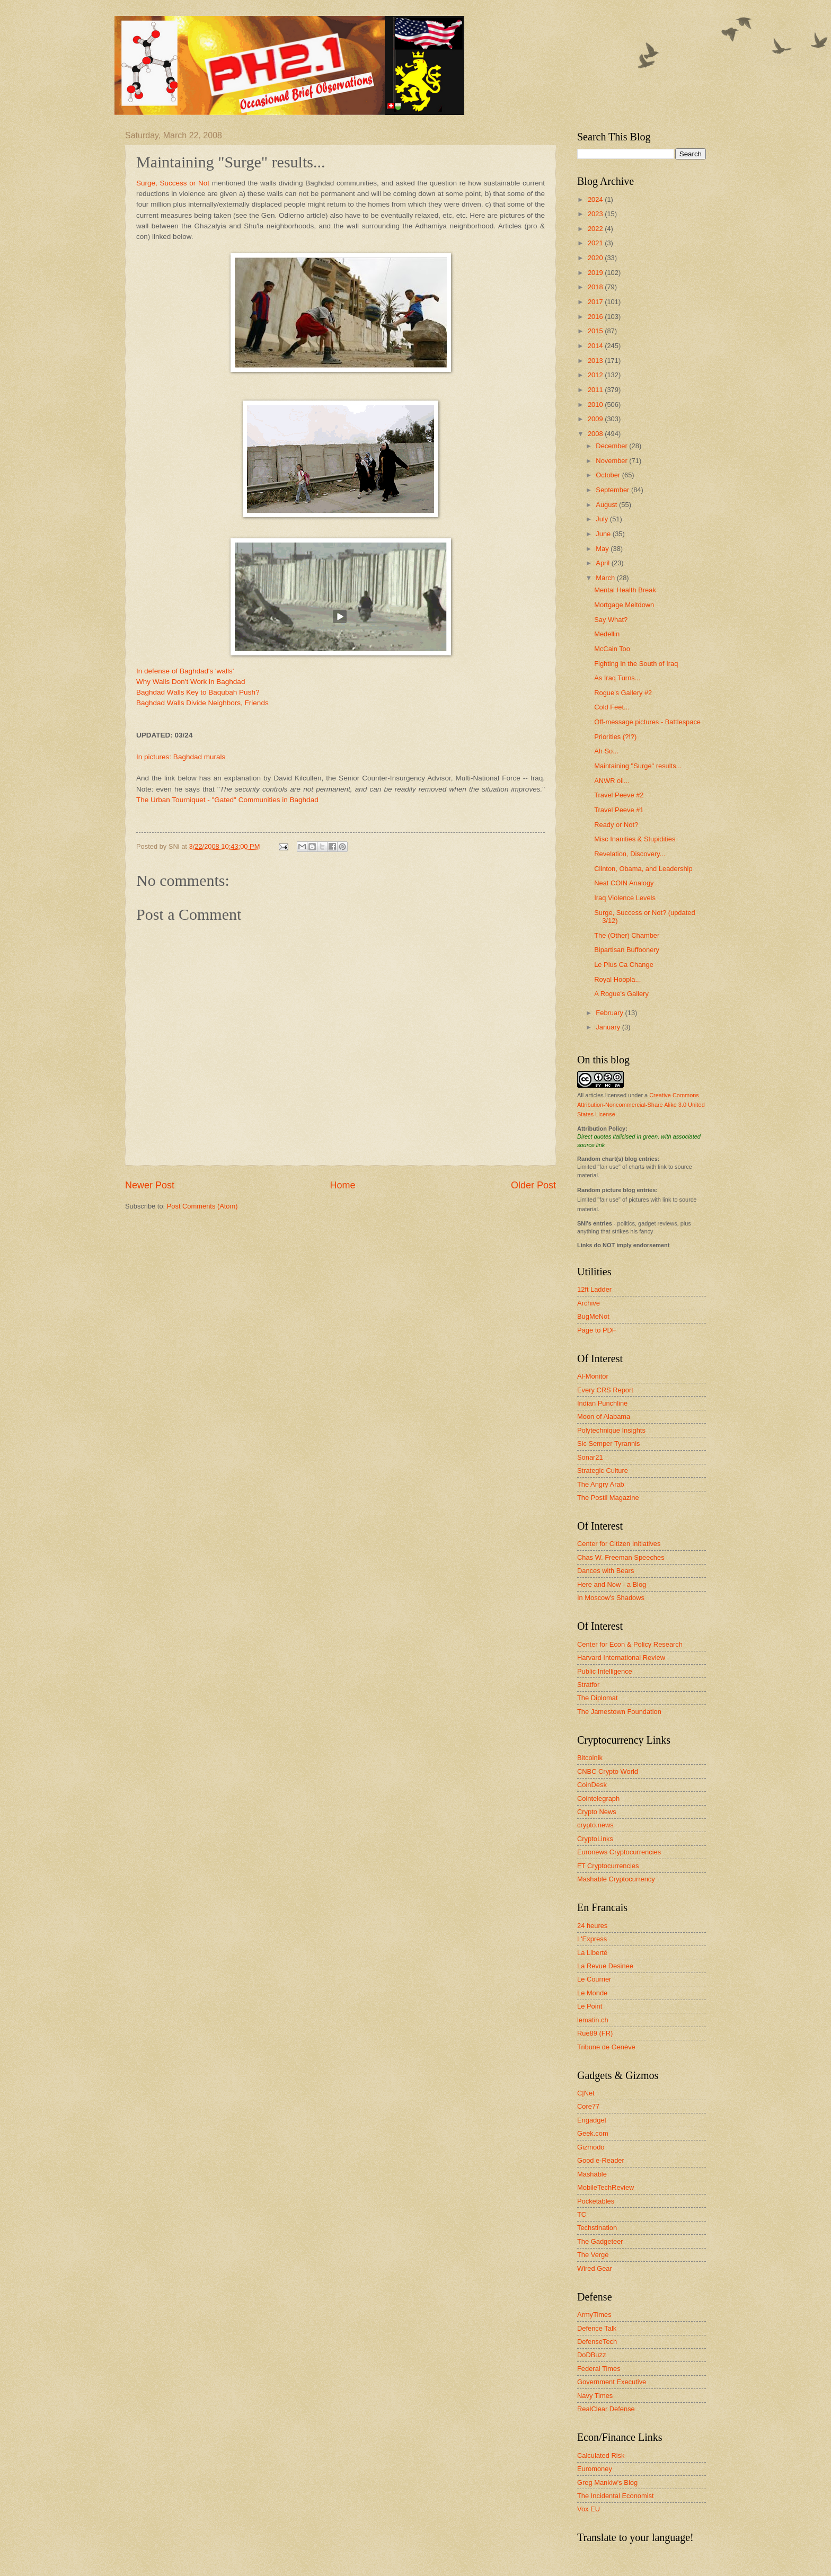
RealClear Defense (606, 2409)
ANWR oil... (612, 781)
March (606, 578)
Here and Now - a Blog (611, 1584)
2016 (596, 317)
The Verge (592, 2255)
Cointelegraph (598, 1798)
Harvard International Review (621, 1658)
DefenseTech (597, 2342)
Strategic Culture (602, 1470)
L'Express (592, 1939)
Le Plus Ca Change (623, 965)
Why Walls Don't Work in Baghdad (190, 682)
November (612, 461)
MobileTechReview (605, 2187)
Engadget (591, 2120)
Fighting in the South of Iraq (636, 664)
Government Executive (611, 2382)
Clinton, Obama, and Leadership (643, 869)
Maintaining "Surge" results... (638, 766)
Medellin (607, 634)
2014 (596, 346)
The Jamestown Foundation (619, 1712)
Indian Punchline (602, 1403)
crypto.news (595, 1825)
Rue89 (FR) (595, 2033)
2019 (596, 273)
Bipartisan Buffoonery (626, 950)
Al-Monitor (592, 1376)
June (604, 534)
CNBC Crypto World (607, 1771)
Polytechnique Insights (611, 1430)
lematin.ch (592, 2020)
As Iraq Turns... (617, 678)
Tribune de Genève (606, 2047)
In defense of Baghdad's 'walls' (185, 671)
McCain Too (612, 649)
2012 (596, 375)
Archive (588, 1303)
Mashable (592, 2174)
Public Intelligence (604, 1671)
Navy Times (595, 2396)
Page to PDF (596, 1330)
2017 (596, 302)
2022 (596, 229)
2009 (596, 419)
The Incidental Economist (615, 2496)
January (609, 1027)
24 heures (592, 1926)
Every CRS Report (605, 1390)
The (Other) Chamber (626, 935)
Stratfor (588, 1685)
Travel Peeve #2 (618, 795)
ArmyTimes (594, 2315)
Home (342, 1185)
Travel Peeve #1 (618, 810)
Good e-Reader (600, 2160)
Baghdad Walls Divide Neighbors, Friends (202, 703)
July (602, 519)
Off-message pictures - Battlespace (647, 722)
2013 (596, 361)
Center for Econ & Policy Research (630, 1644)
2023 (596, 214)
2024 (596, 199)
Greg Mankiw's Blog (607, 2482)
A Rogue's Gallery (621, 994)
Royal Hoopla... (617, 979)
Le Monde (592, 1993)
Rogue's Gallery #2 (623, 693)
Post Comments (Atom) (202, 1206)
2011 (596, 390)
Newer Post (149, 1185)
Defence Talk (596, 2328)
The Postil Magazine (608, 1498)
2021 (596, 243)
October (609, 475)
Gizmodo (591, 2147)
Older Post (533, 1185)
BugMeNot (593, 1316)
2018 (596, 287)
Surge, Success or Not (172, 183)
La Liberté (592, 1953)
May (603, 549)
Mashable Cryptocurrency (616, 1879)
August (607, 505)
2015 (596, 331)
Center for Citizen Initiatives (618, 1544)
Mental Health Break (625, 590)
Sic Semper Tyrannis (608, 1443)
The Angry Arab (600, 1484)
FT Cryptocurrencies (608, 1866)
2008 (596, 434)
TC (581, 2214)
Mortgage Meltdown (624, 605)
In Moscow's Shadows (610, 1598)
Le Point (589, 2006)
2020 (596, 258)
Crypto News (596, 1812)
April (603, 563)
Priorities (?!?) (615, 737)
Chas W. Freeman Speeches (621, 1557)
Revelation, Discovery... (629, 854)
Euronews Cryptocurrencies (619, 1852)
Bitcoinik (590, 1758)
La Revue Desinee (605, 1966)
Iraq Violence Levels (625, 898)
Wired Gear (594, 2268)
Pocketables (595, 2201)
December (612, 446)
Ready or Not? (616, 825)
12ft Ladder (594, 1289)
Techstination (597, 2228)
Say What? (610, 620)
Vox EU (588, 2509)
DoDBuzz (591, 2355)
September (613, 490)
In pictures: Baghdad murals (180, 757)
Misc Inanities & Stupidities (634, 839)
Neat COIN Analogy (623, 883)
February (610, 1013)
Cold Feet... (612, 707)
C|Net (586, 2093)
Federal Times (599, 2369)
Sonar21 (590, 1457)
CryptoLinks (595, 1839)
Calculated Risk (600, 2455)
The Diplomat (597, 1698)
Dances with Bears (605, 1571)
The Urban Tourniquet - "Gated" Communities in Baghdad (227, 800)
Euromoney (594, 2469)
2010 (596, 404)
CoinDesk (592, 1785)
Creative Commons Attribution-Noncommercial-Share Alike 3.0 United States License (641, 1104)
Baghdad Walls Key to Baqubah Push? (197, 692)
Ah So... (606, 751)
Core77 (588, 2106)
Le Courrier (594, 1979)
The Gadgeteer (600, 2241)
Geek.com (592, 2133)
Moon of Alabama (603, 1416)
